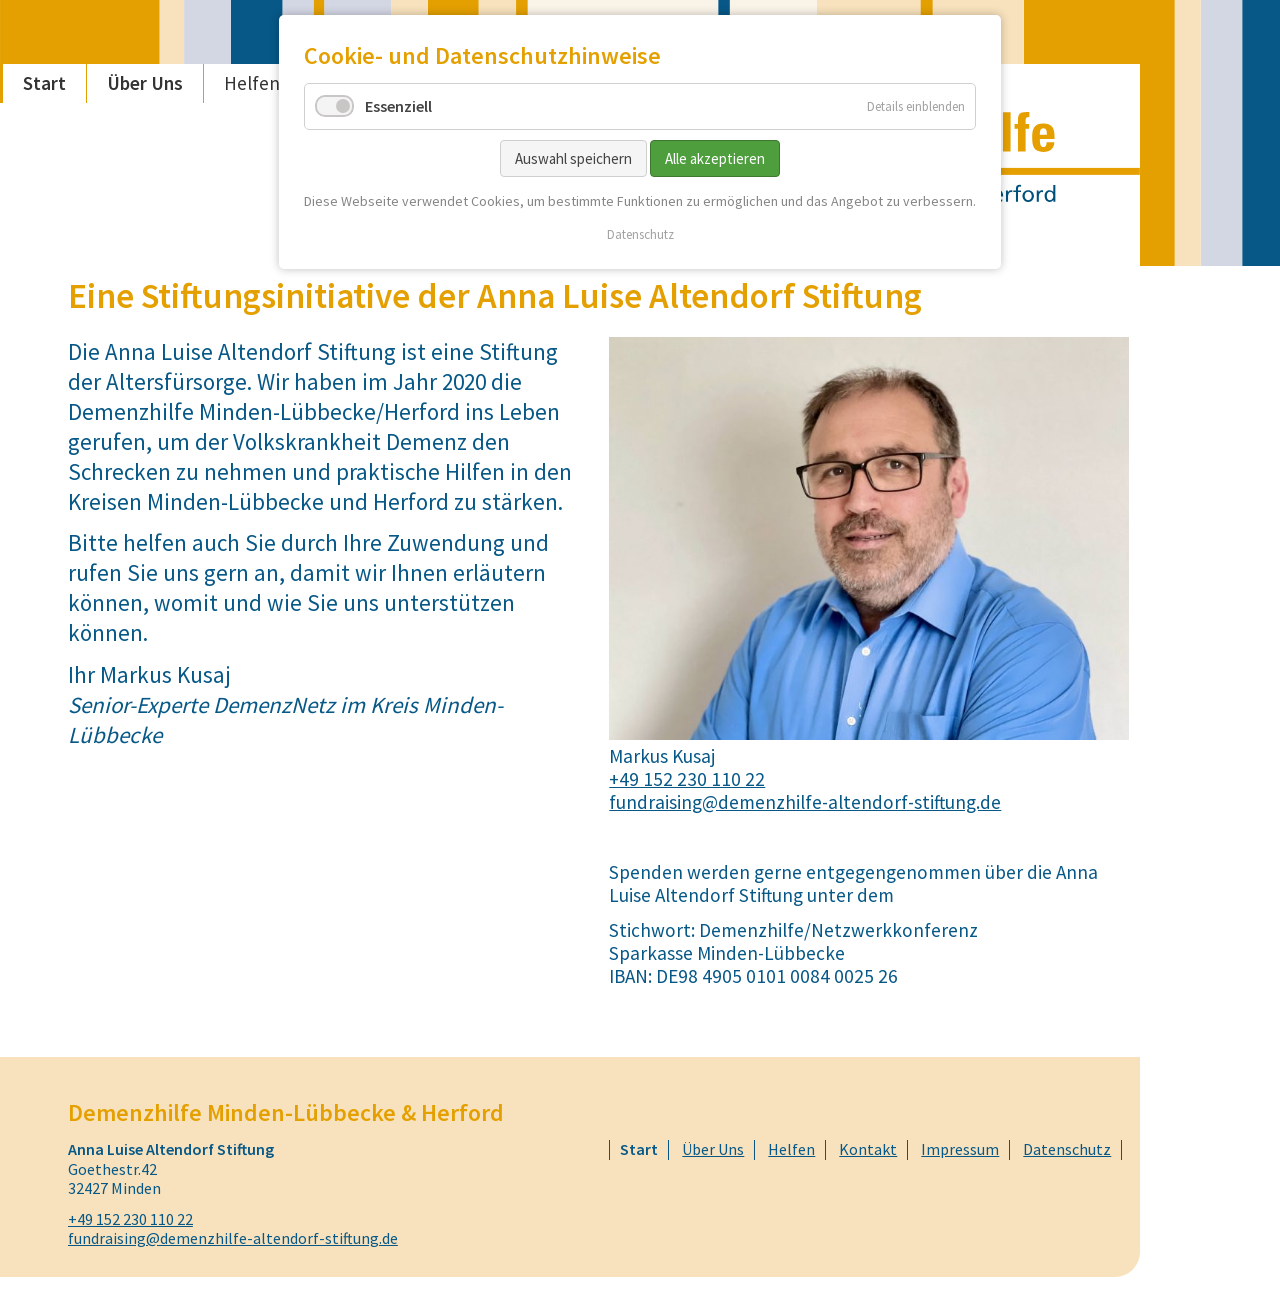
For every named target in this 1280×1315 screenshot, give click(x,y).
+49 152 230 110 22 (687, 779)
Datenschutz (640, 234)
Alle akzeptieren (715, 158)
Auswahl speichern (573, 158)
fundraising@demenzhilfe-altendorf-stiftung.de (805, 802)
